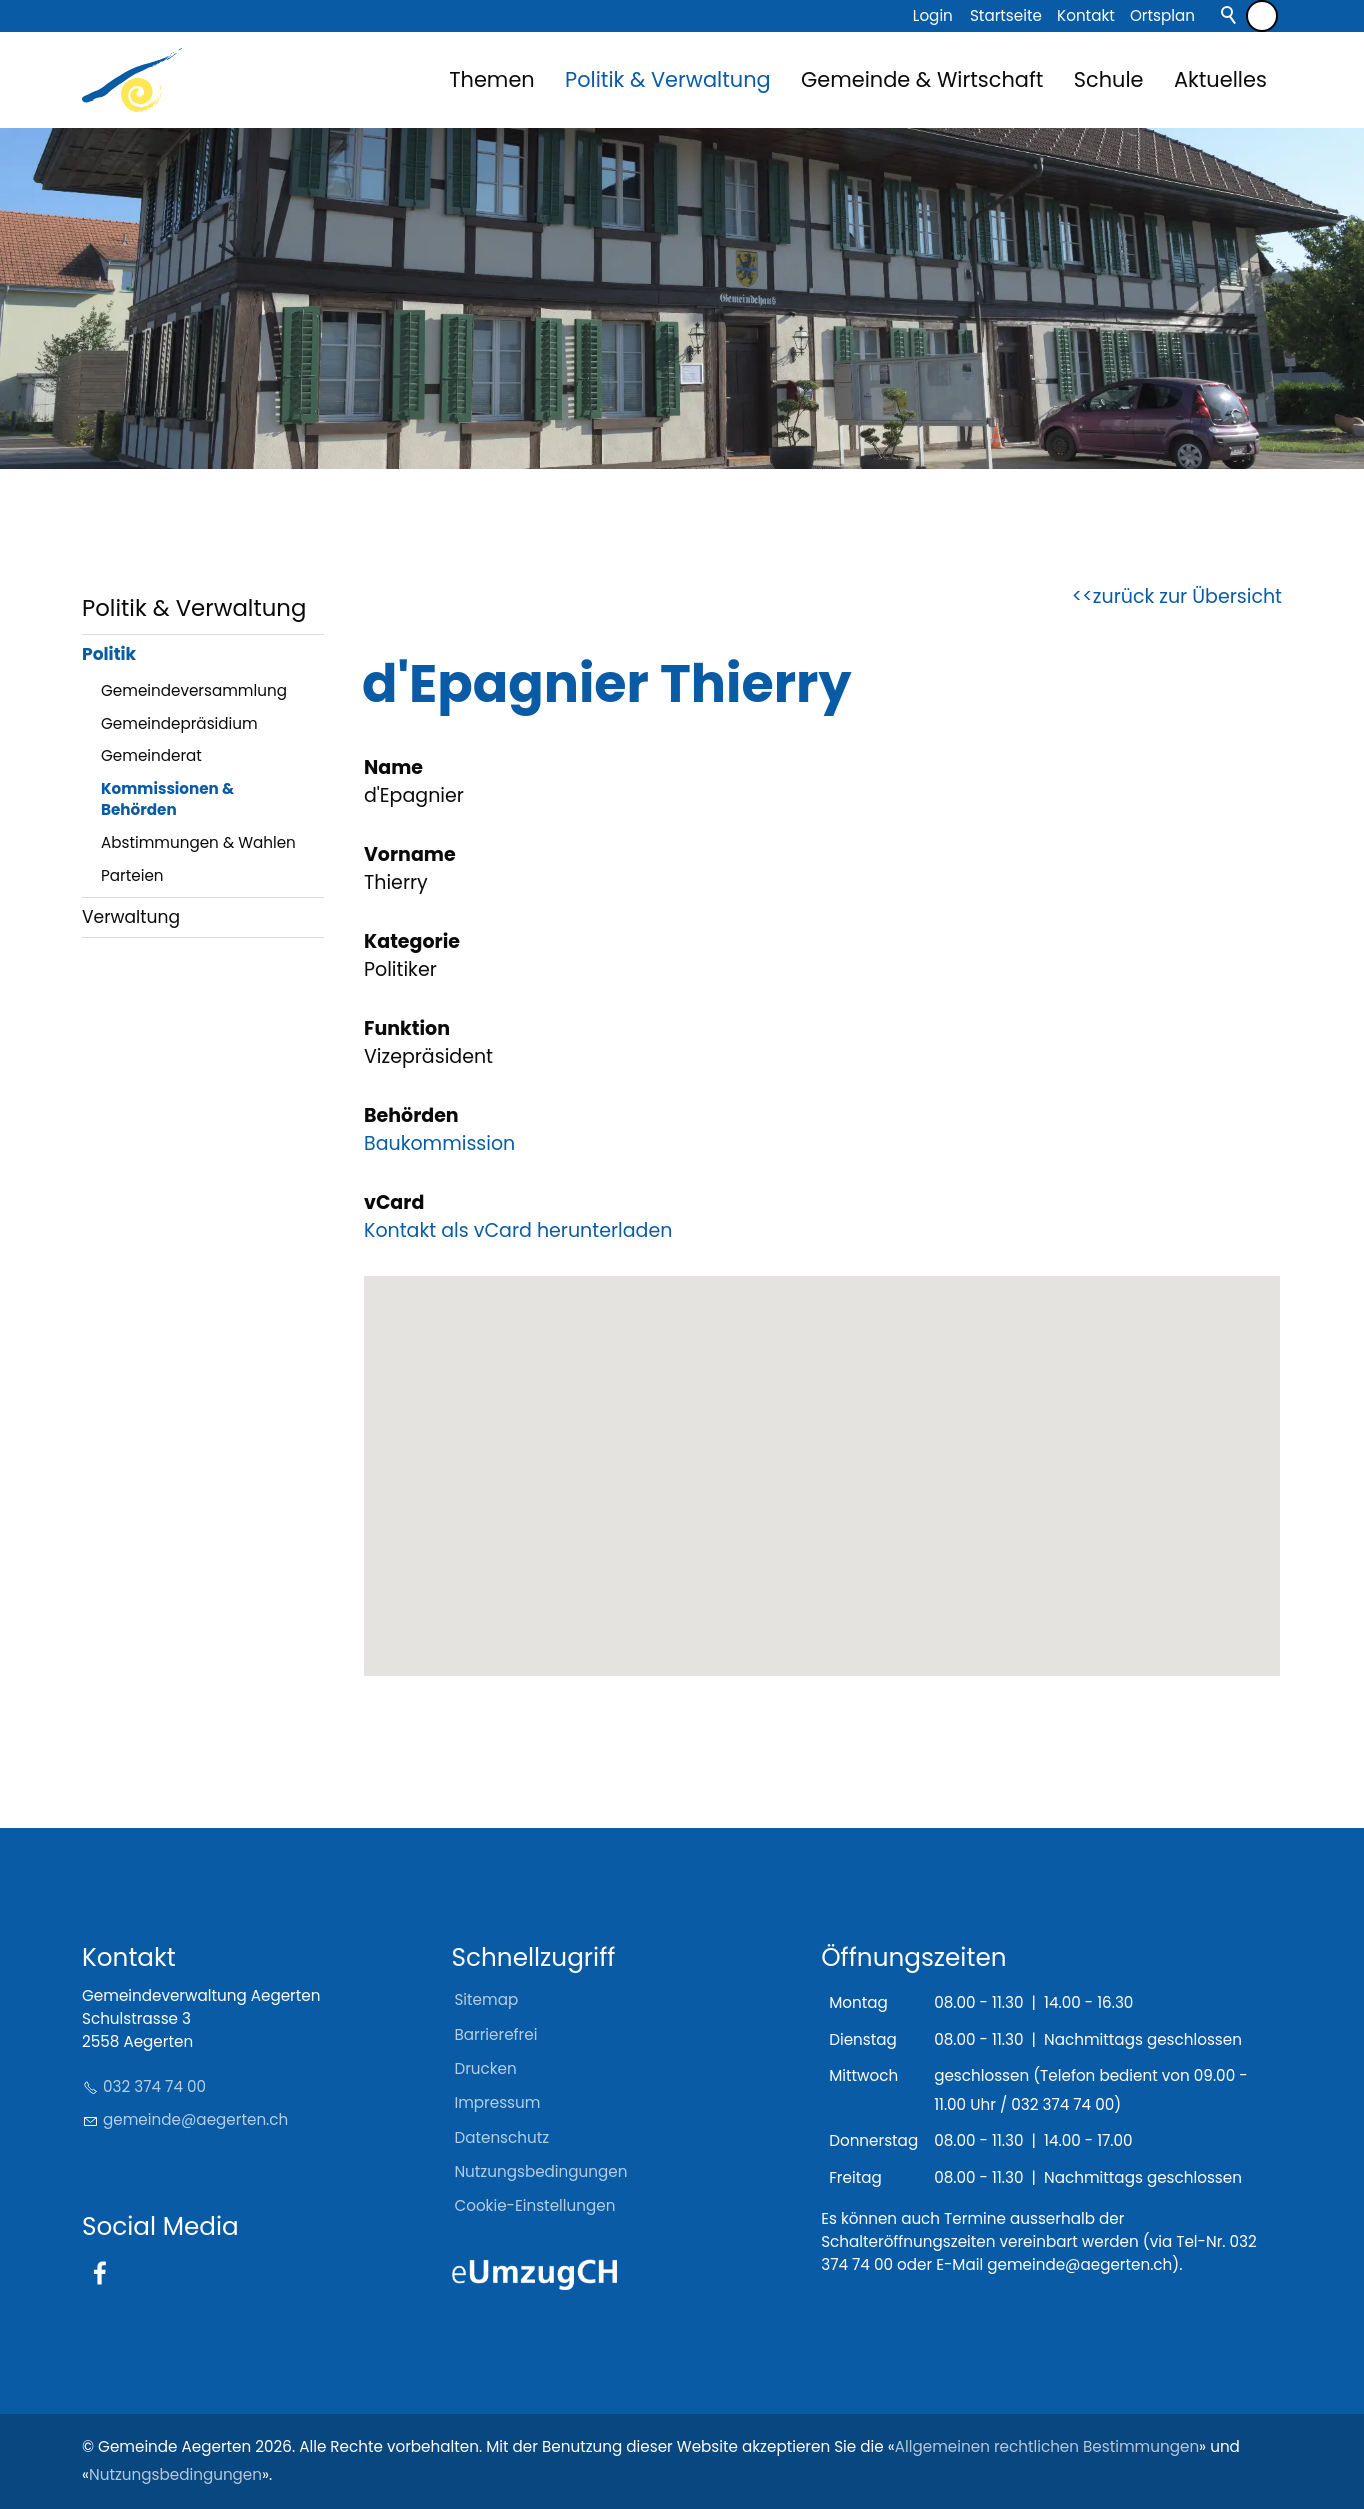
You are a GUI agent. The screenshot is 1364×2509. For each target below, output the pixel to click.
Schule (1109, 79)
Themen (491, 79)
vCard (394, 1202)
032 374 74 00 (154, 2086)
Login (933, 15)
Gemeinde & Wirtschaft (922, 79)
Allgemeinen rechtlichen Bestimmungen (1047, 2446)
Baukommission (439, 1143)
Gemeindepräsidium (179, 723)
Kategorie (412, 941)
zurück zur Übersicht (1187, 596)
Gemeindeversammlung (194, 690)
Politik (109, 654)
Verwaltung (131, 917)
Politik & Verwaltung (668, 79)
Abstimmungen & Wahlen (198, 842)
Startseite (1006, 15)
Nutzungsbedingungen (175, 2474)
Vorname (410, 854)
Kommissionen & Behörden (167, 799)
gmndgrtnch (195, 2119)
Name (393, 767)
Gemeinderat (151, 755)
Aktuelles (1220, 79)
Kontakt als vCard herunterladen (518, 1230)
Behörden (411, 1115)
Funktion (407, 1028)
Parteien (132, 875)
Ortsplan (1162, 15)
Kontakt (1086, 15)
